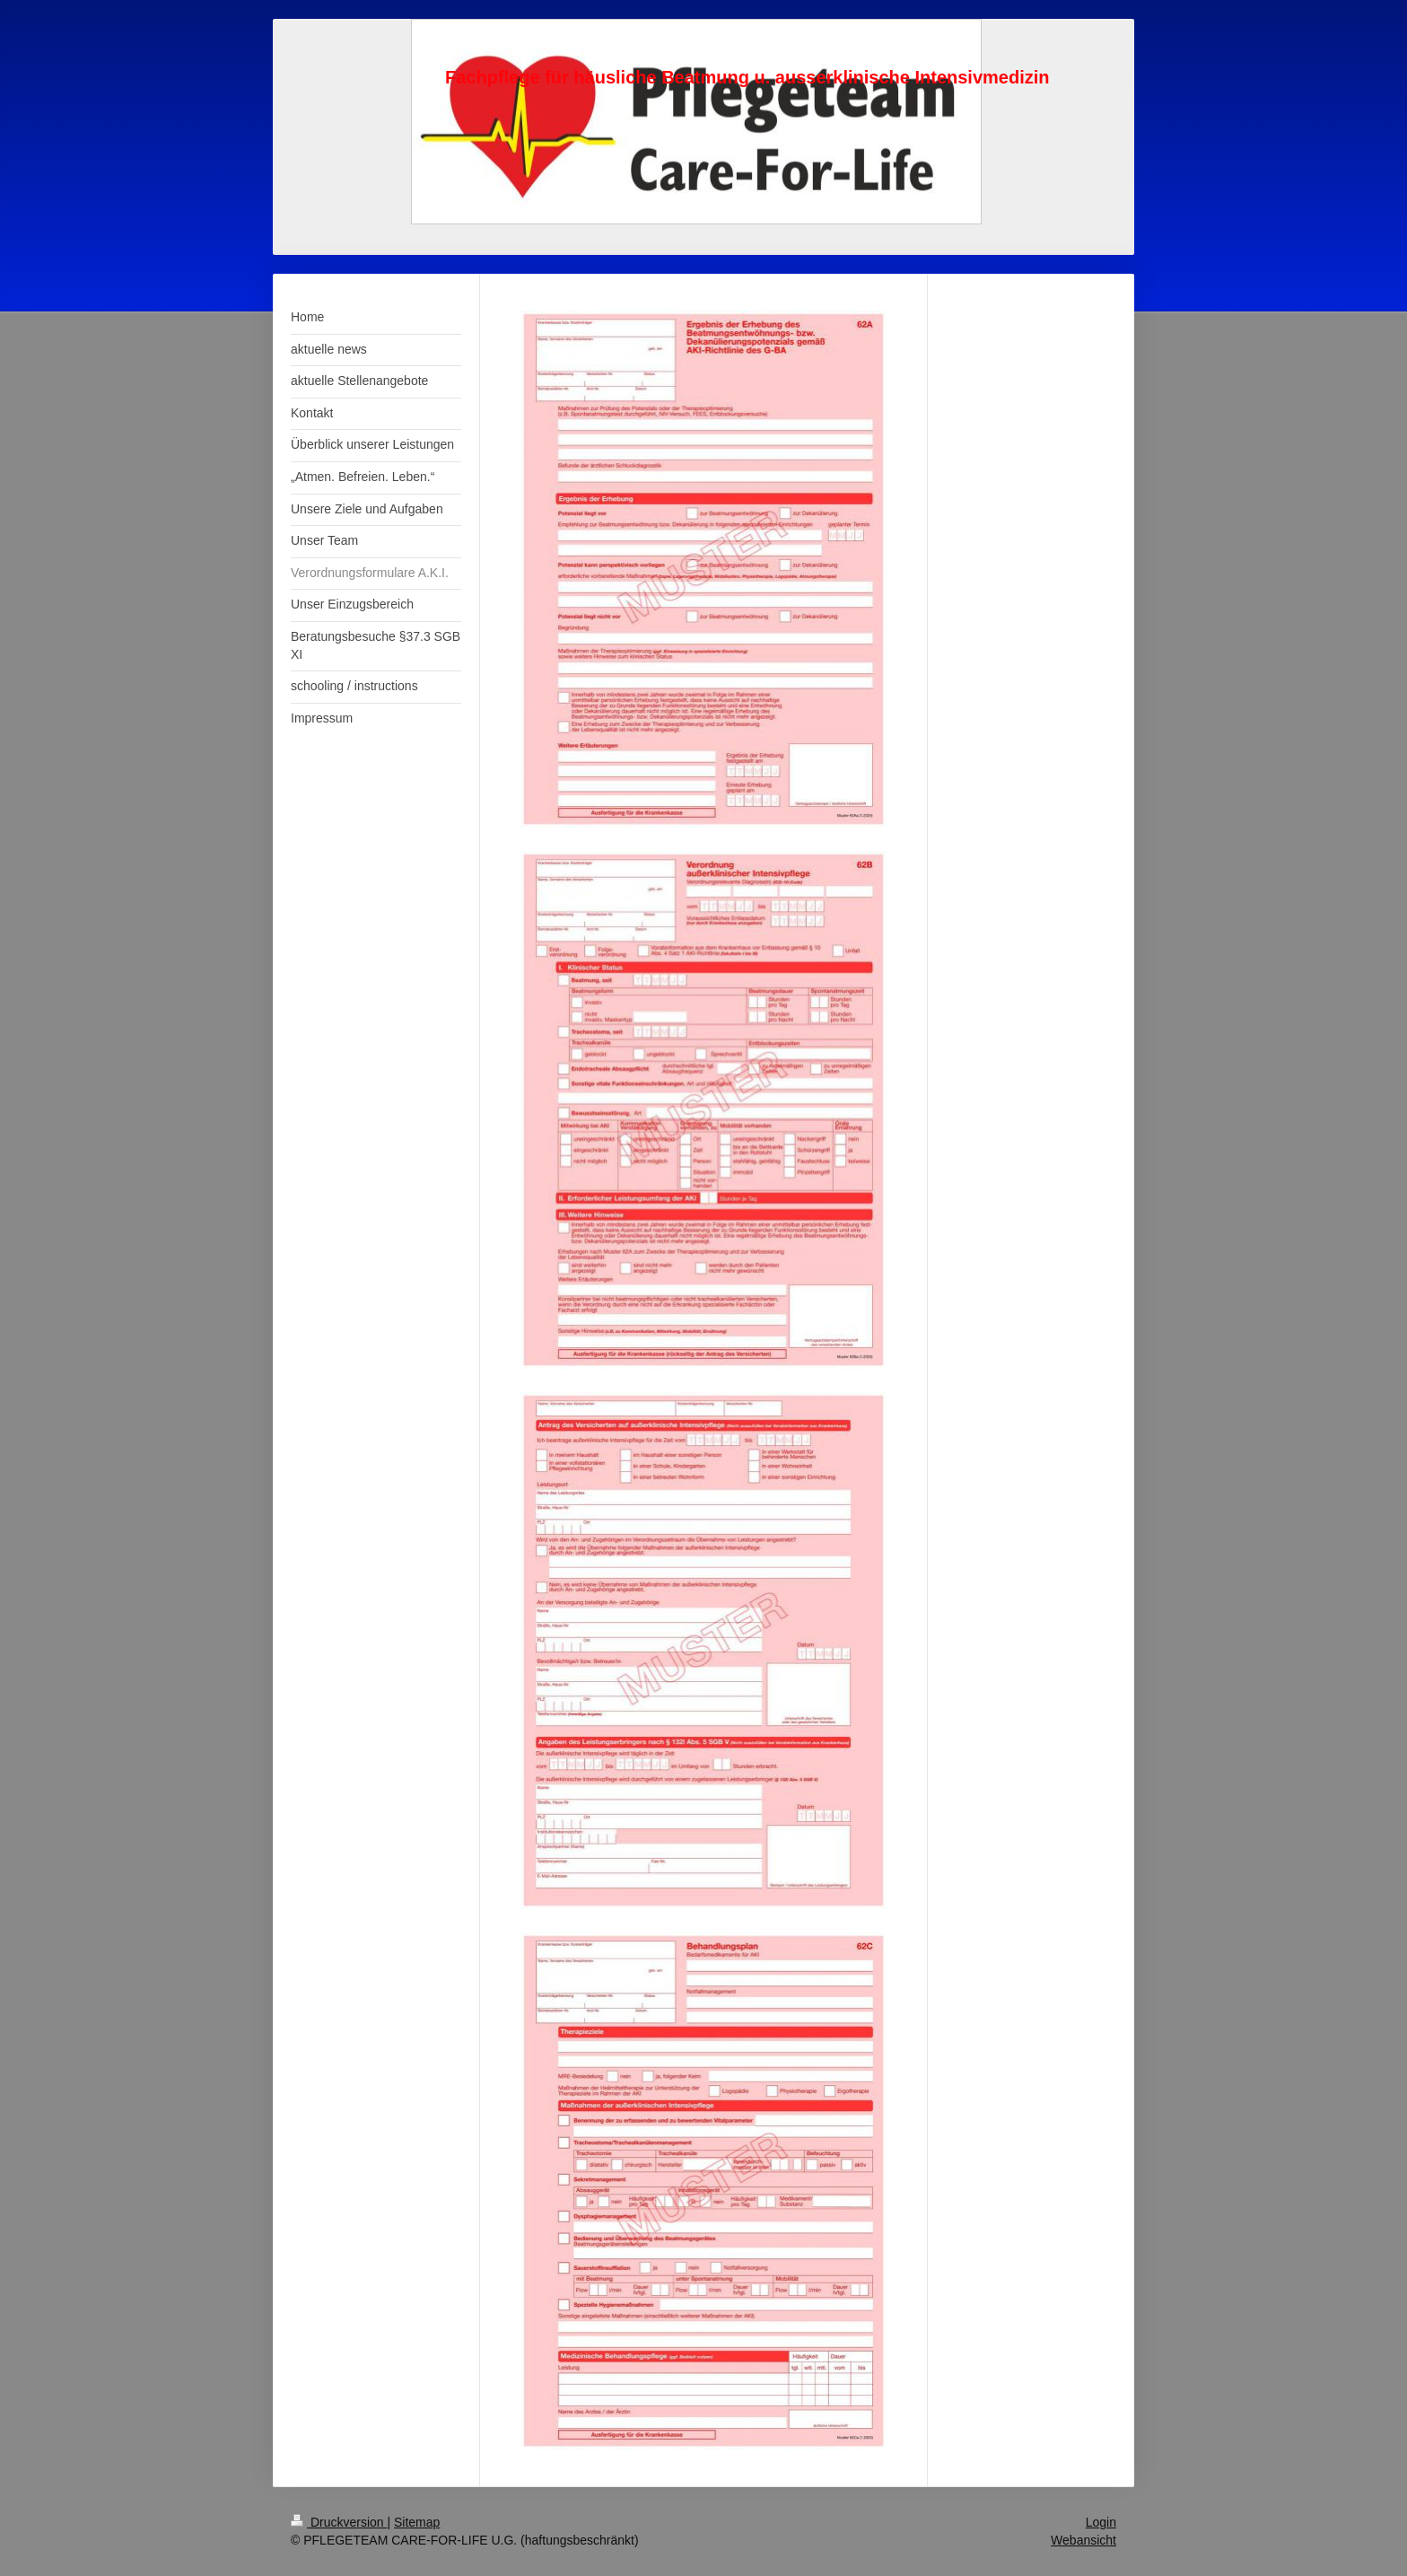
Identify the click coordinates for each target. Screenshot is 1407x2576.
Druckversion (339, 2522)
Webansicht (1083, 2540)
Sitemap (417, 2522)
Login (1101, 2522)
